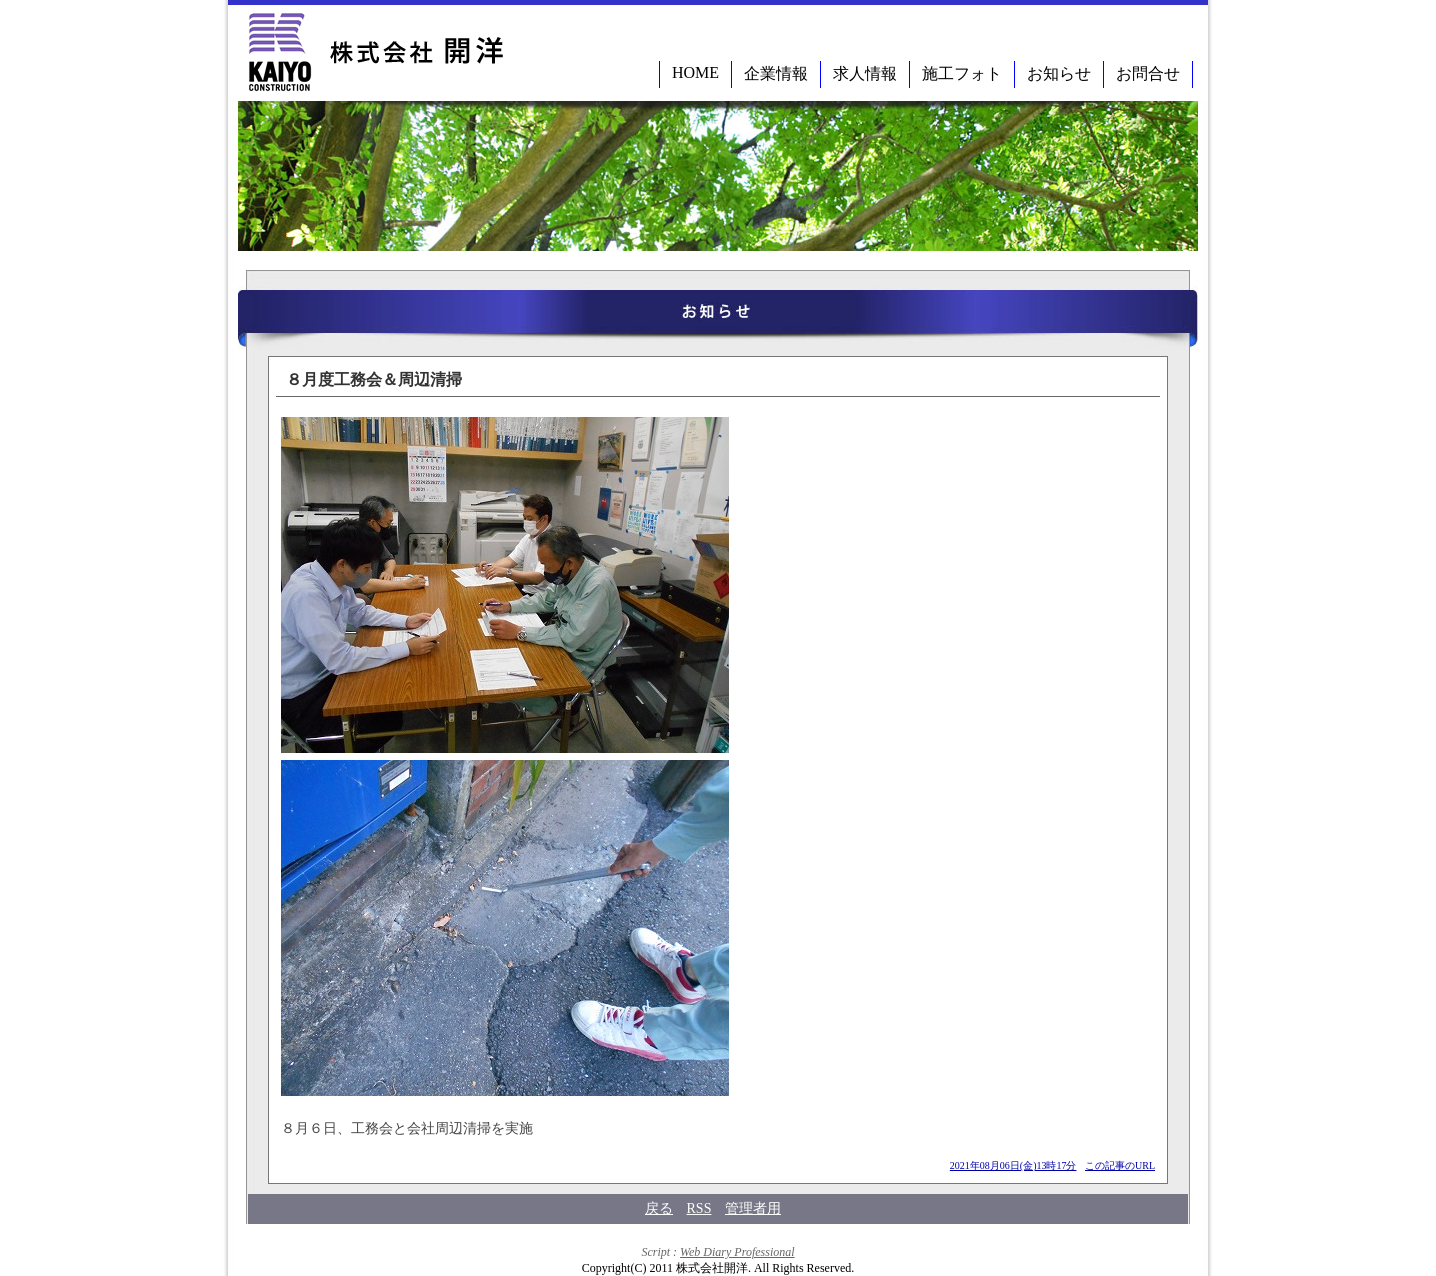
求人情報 (865, 73)
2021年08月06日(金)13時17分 (1013, 1165)
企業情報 (776, 73)
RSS (699, 1208)
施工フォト (962, 73)
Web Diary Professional (737, 1252)
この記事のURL (1120, 1165)
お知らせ (1059, 73)
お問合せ (1148, 73)
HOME (695, 72)
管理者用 (753, 1208)
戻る (659, 1208)
